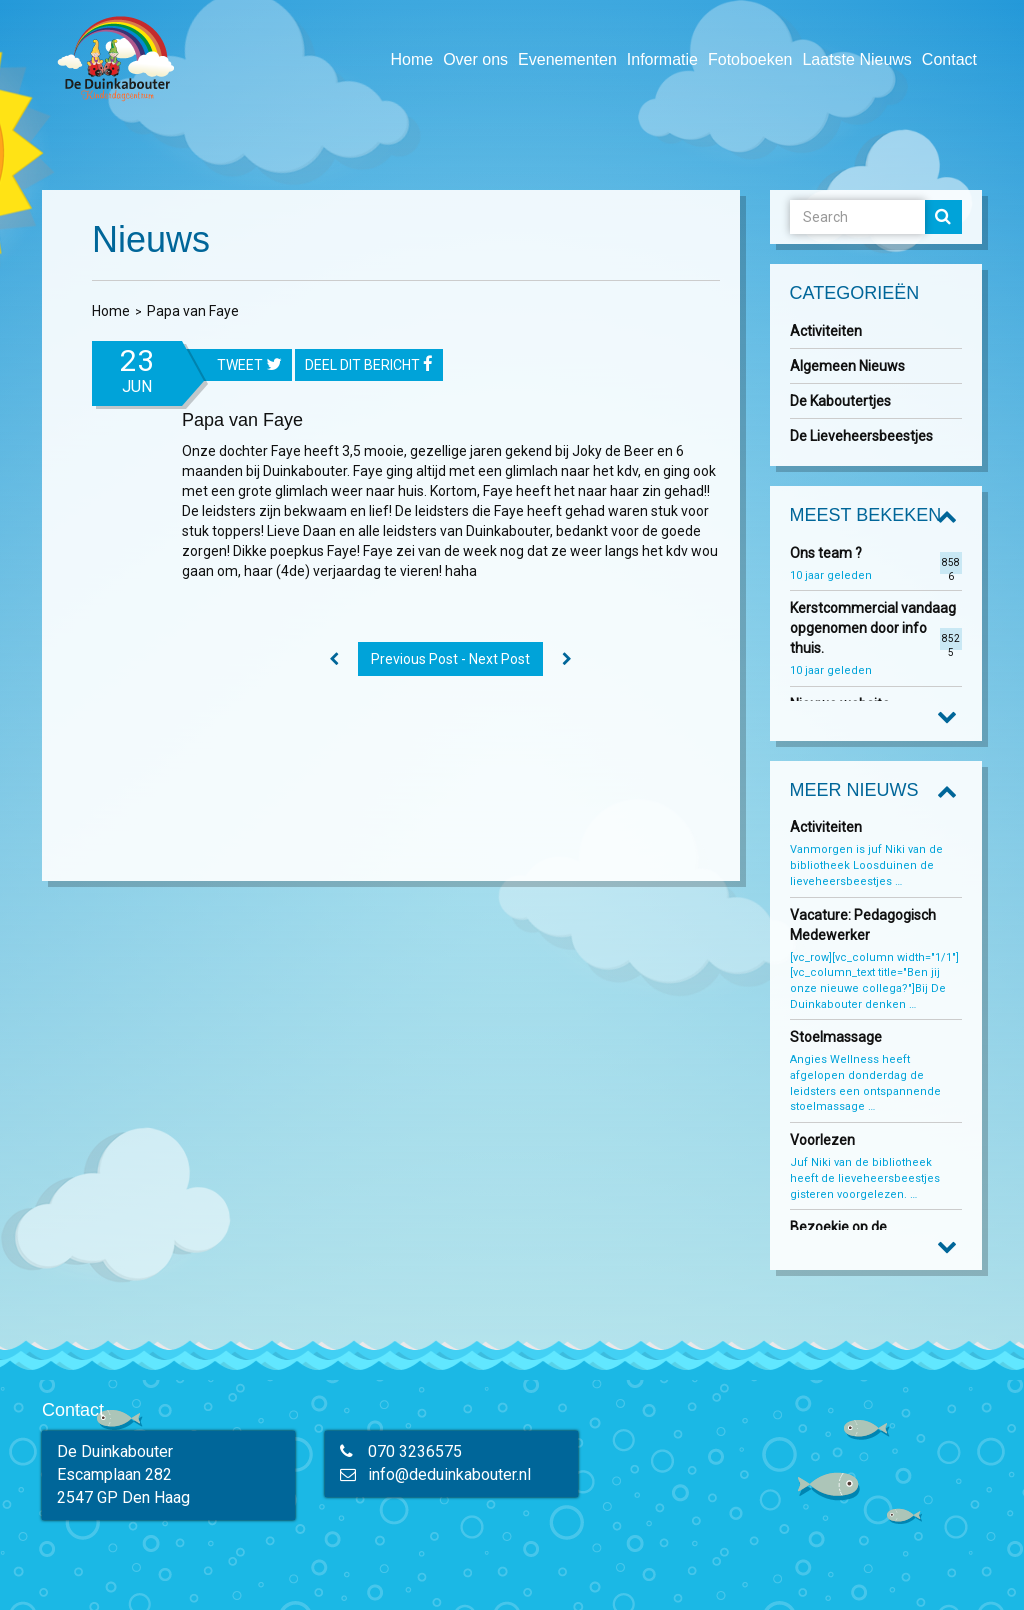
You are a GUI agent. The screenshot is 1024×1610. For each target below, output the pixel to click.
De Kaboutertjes (840, 401)
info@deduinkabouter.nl (449, 1474)
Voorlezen (822, 1140)
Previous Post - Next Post (450, 659)
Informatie (662, 59)
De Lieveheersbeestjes (861, 436)
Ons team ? (826, 553)
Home (411, 59)
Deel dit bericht (369, 365)
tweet (249, 365)
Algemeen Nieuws (847, 366)
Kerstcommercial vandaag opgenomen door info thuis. (873, 628)
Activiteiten (826, 331)
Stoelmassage (836, 1037)
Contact (949, 59)
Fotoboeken (750, 59)
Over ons (475, 59)
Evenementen (567, 59)
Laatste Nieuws (856, 59)
